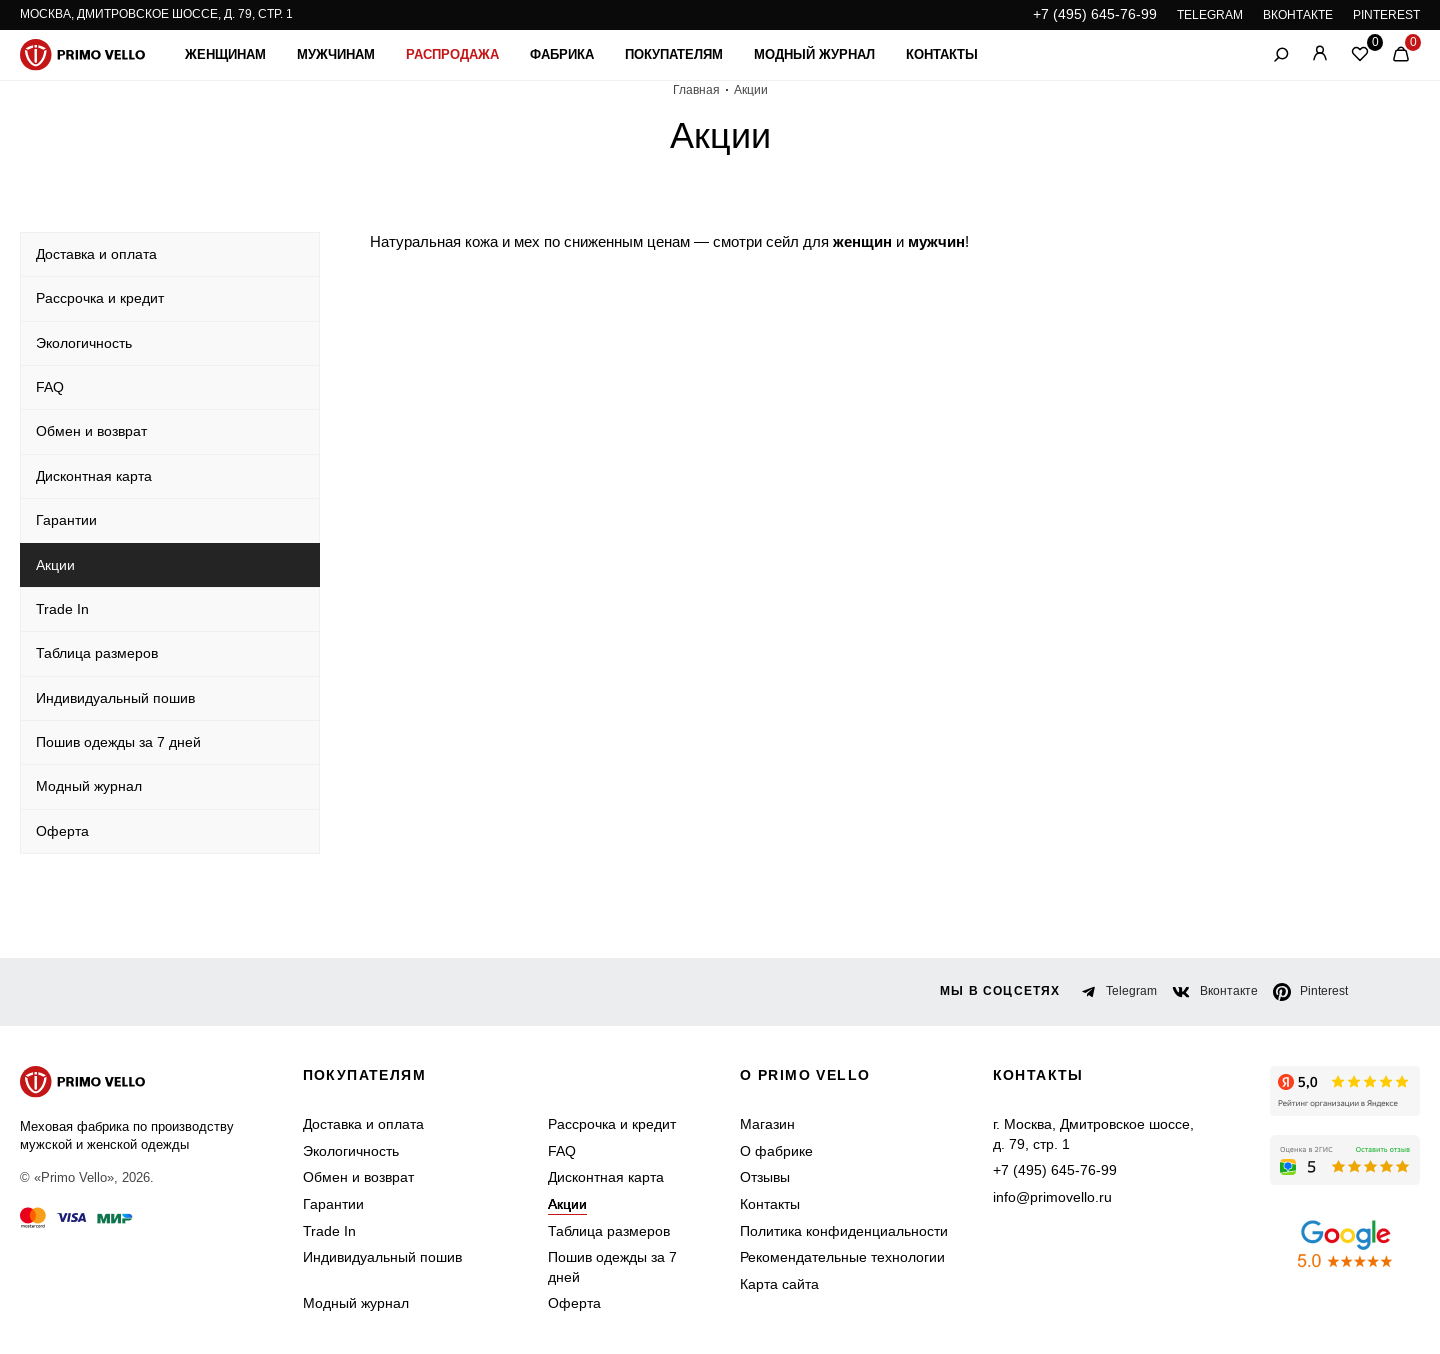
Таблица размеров (609, 1231)
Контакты (942, 54)
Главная (696, 90)
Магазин (767, 1124)
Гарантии (333, 1204)
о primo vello (805, 1075)
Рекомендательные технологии (842, 1257)
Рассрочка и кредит (612, 1124)
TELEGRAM (1210, 15)
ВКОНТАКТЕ (1298, 15)
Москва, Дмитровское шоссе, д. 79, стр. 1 (156, 14)
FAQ (562, 1151)
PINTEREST (1386, 15)
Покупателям (674, 54)
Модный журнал (814, 54)
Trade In (329, 1231)
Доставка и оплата (363, 1124)
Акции (567, 1204)
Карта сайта (779, 1284)
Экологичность (351, 1151)
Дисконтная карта (606, 1177)
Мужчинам (336, 54)
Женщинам (225, 54)
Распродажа (452, 54)
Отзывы (765, 1177)
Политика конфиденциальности (844, 1231)
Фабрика (562, 54)
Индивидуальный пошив (382, 1257)
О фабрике (776, 1151)
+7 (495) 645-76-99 (1095, 14)
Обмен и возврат (358, 1177)
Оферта (574, 1303)
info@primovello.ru (1052, 1197)
